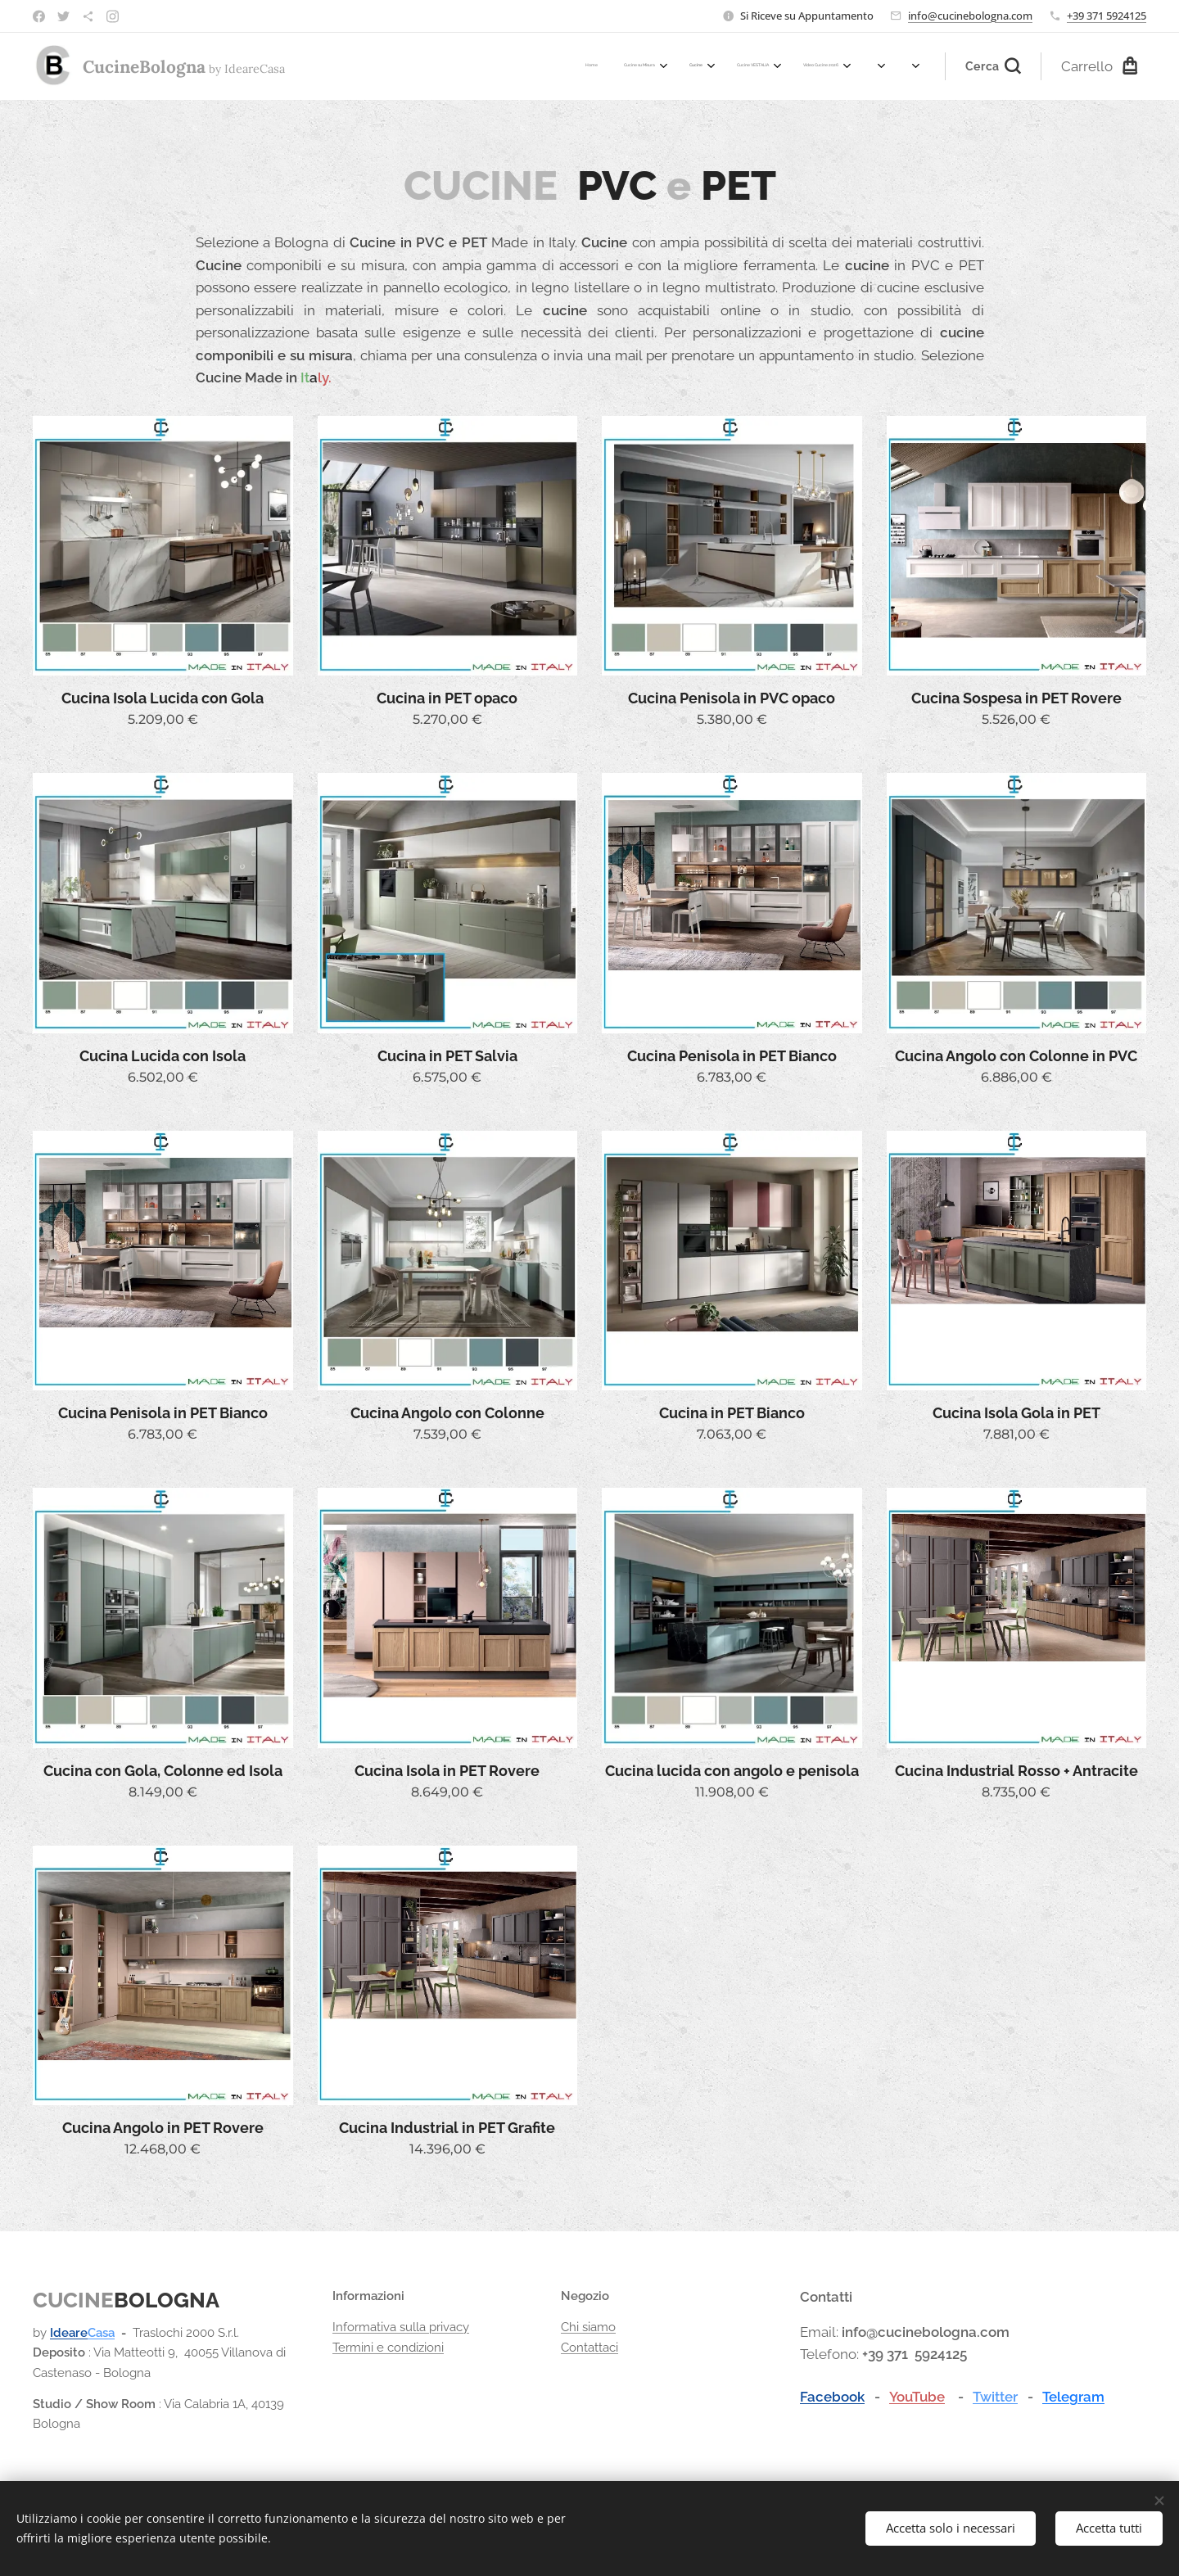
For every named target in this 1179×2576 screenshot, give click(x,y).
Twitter (995, 2396)
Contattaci (589, 2347)
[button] (993, 66)
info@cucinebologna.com (970, 15)
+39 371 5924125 (1106, 15)
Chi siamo (588, 2327)
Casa (101, 2332)
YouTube (917, 2396)
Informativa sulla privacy (400, 2327)
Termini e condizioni (388, 2347)
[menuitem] (679, 66)
